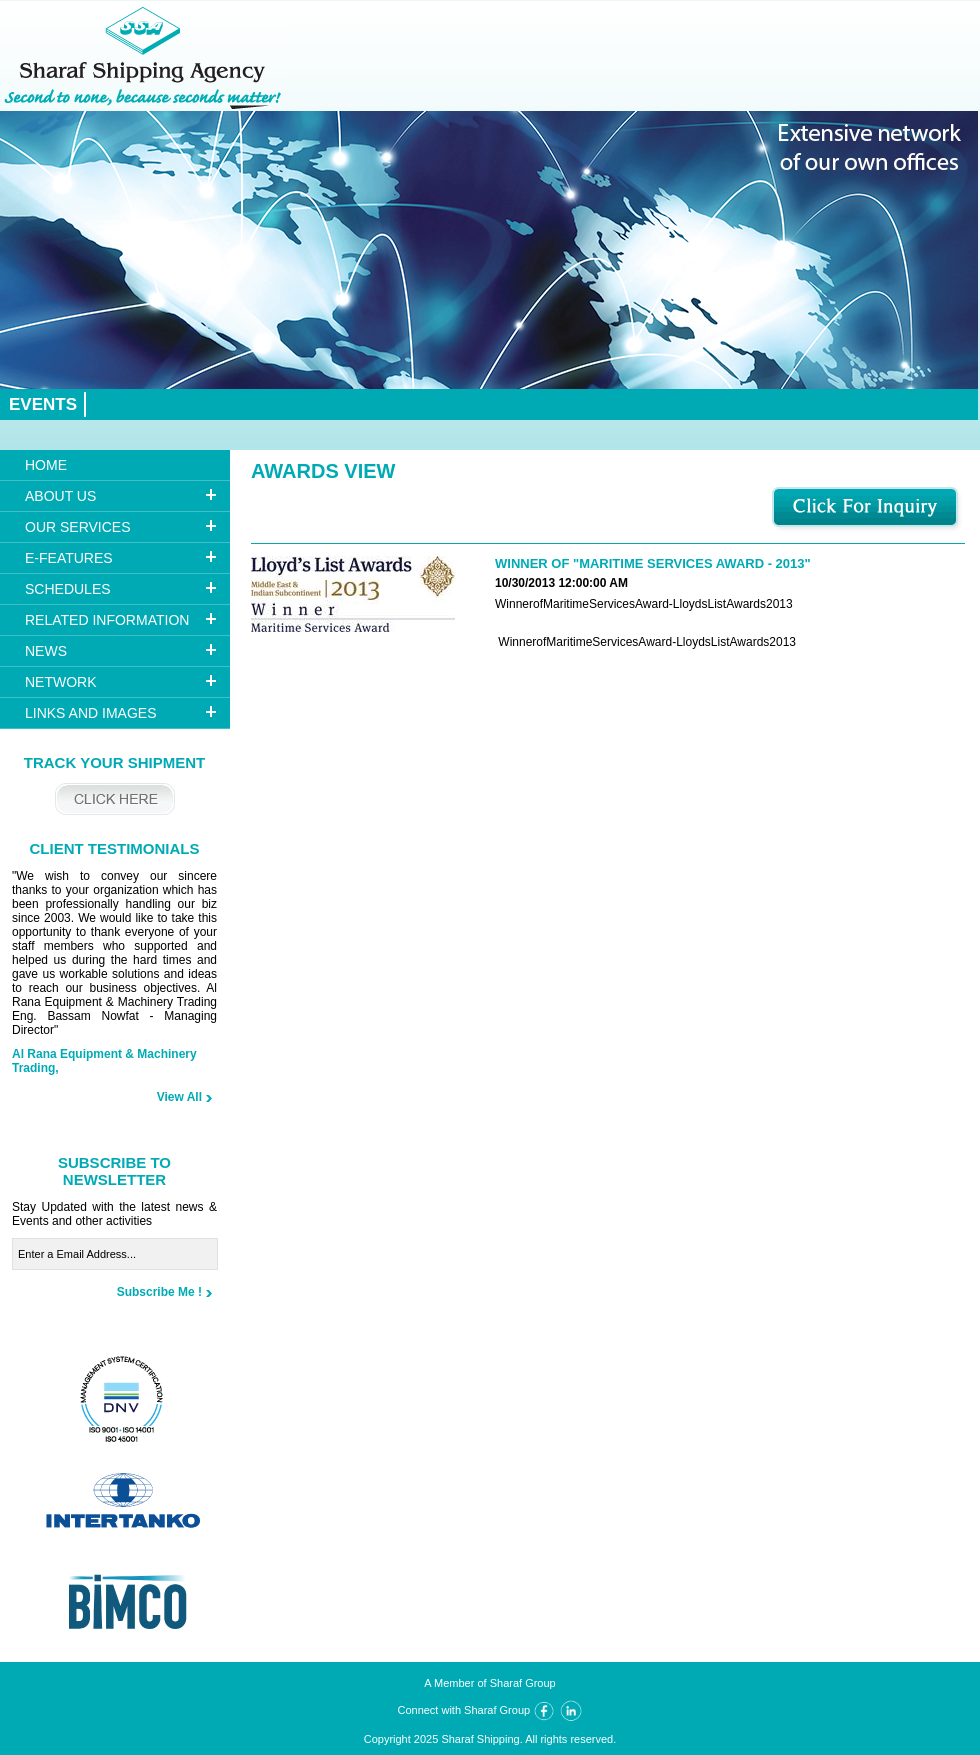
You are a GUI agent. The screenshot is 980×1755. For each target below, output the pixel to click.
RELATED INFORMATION (107, 620)
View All (179, 1097)
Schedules (68, 589)
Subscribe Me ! (159, 1292)
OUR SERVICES (78, 527)
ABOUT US (60, 496)
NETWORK (61, 682)
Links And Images (90, 713)
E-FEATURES (69, 558)
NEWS (46, 651)
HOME (46, 465)
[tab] (115, 496)
